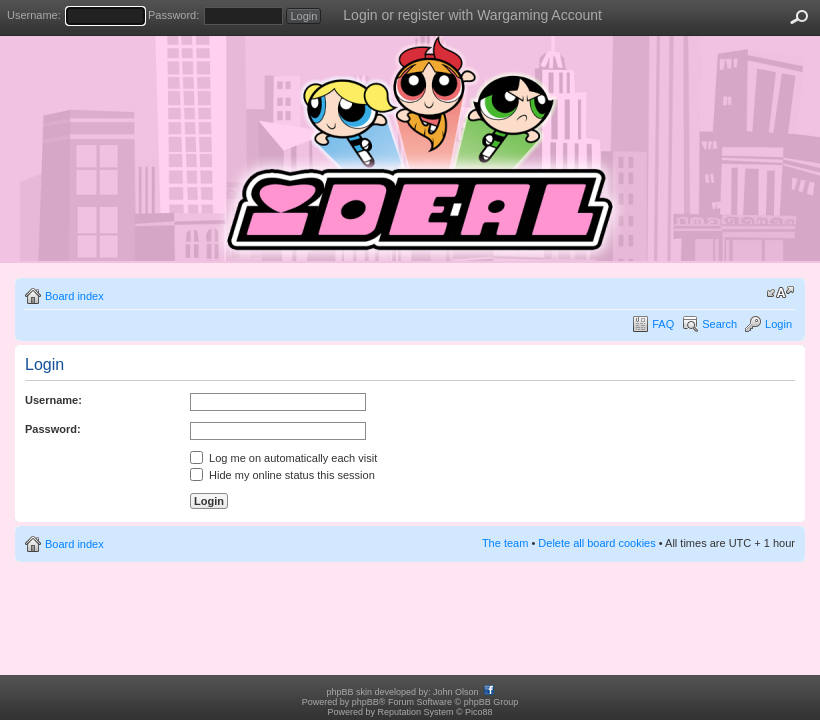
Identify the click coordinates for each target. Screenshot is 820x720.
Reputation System (415, 712)
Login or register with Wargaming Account (472, 15)
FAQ (663, 324)
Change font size (780, 292)
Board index (74, 296)
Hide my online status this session (282, 475)
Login (778, 324)
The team (505, 543)
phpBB (365, 702)
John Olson (456, 692)
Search (719, 324)
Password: (173, 15)
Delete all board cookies (596, 543)
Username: (34, 15)
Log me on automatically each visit (283, 458)
